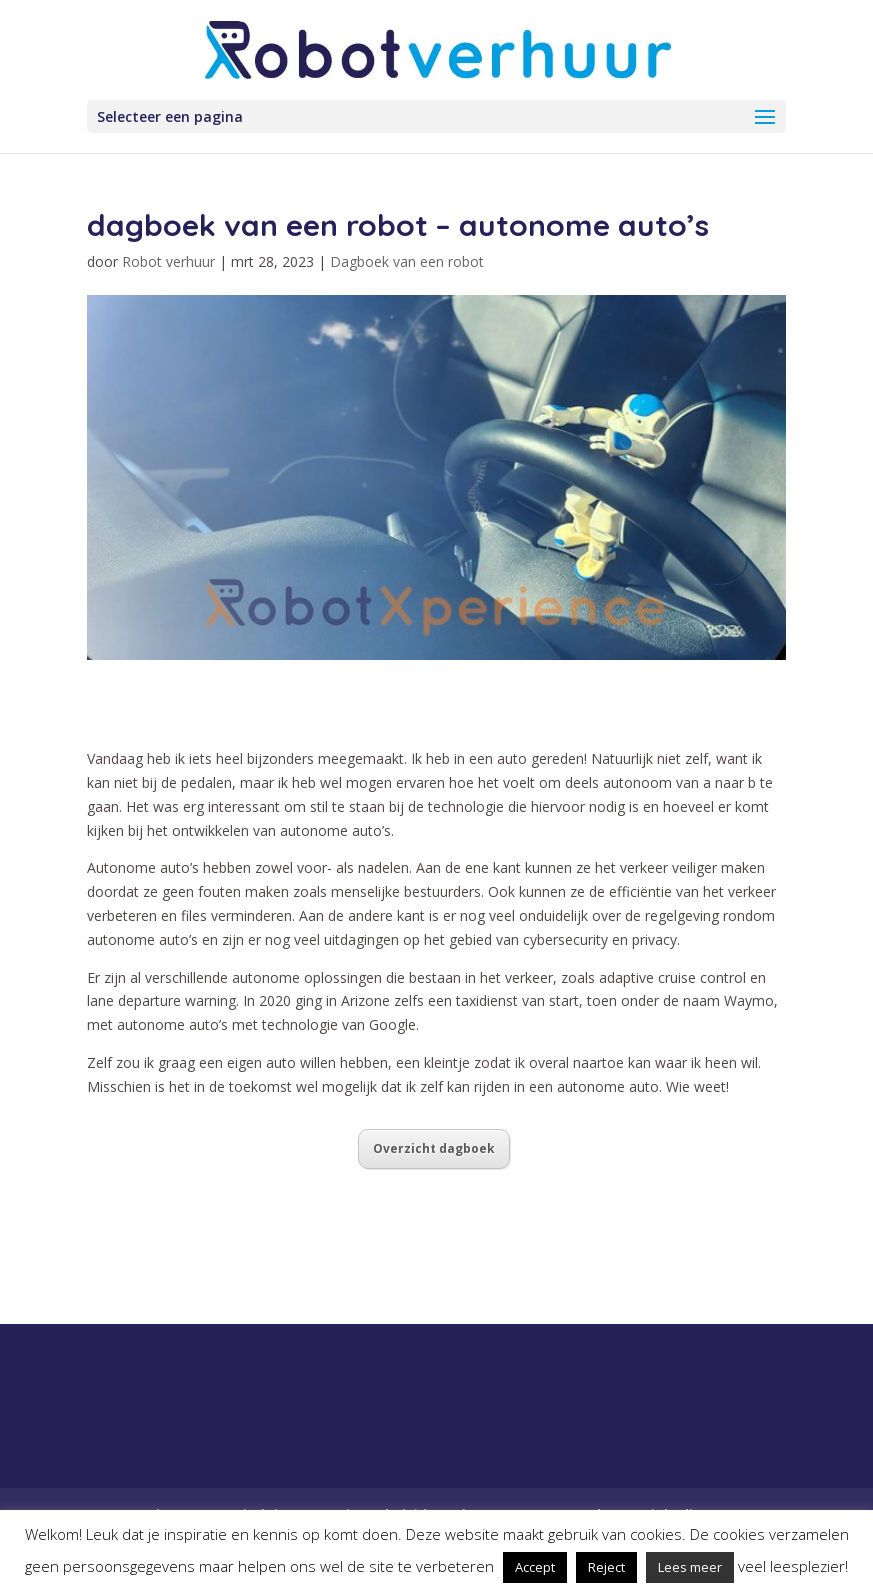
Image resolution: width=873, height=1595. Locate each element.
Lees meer (690, 1567)
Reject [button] (606, 1567)
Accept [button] (535, 1567)
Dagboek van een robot (407, 261)
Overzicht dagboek (434, 1148)
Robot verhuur (168, 261)
